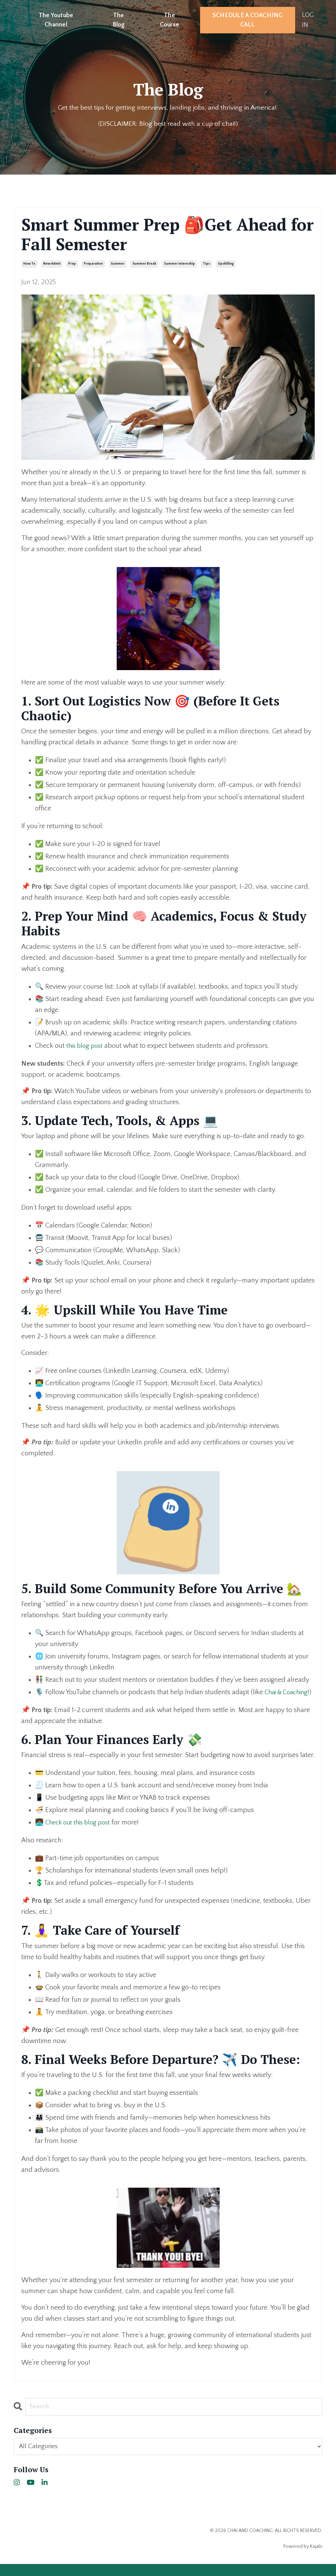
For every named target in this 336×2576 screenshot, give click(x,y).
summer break (144, 264)
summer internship (179, 264)
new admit (51, 264)
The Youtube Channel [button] (56, 20)
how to (29, 264)
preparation (93, 264)
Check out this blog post (80, 1833)
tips (206, 264)
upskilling (226, 264)
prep (72, 264)
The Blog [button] (119, 20)
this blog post (86, 1046)
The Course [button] (169, 20)
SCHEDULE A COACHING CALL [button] (247, 20)
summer (118, 264)
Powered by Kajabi (302, 2558)
